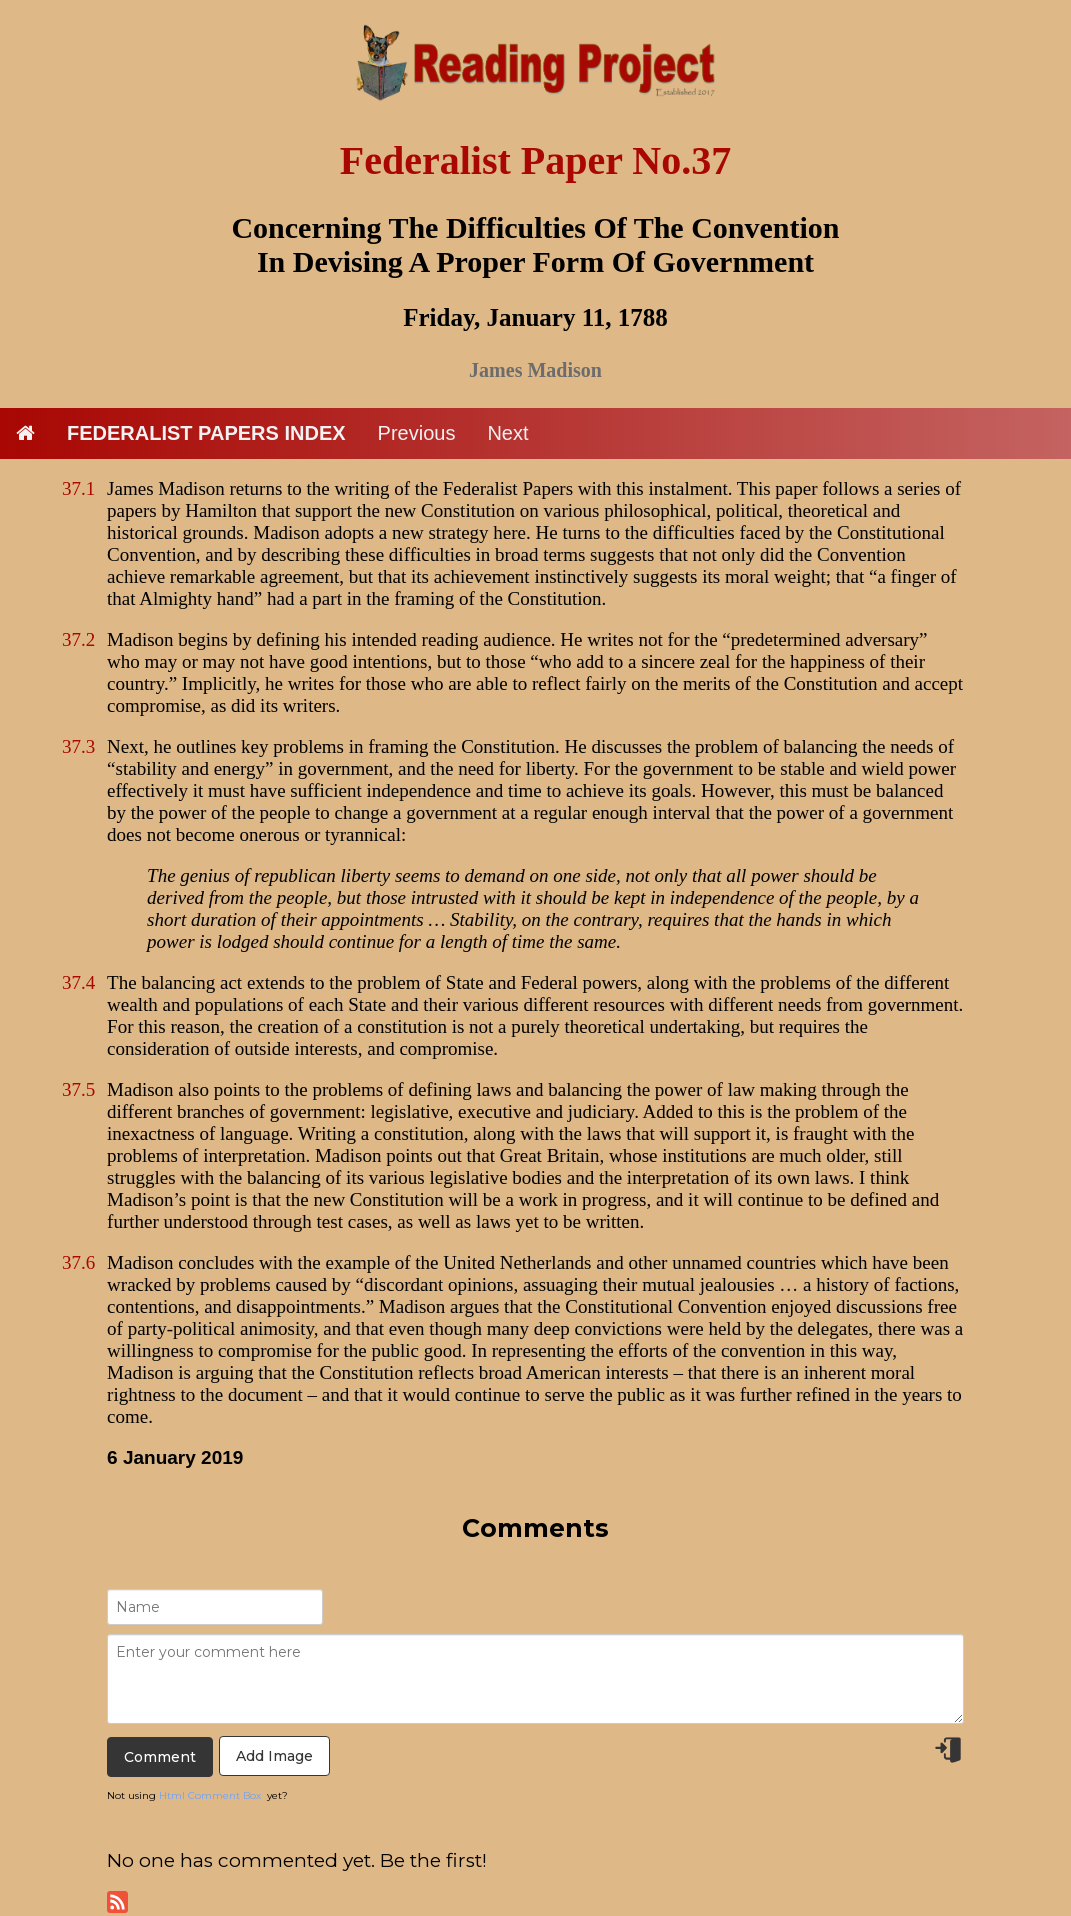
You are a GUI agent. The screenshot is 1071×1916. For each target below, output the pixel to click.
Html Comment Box (210, 1795)
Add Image (274, 1756)
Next (507, 433)
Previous (417, 433)
